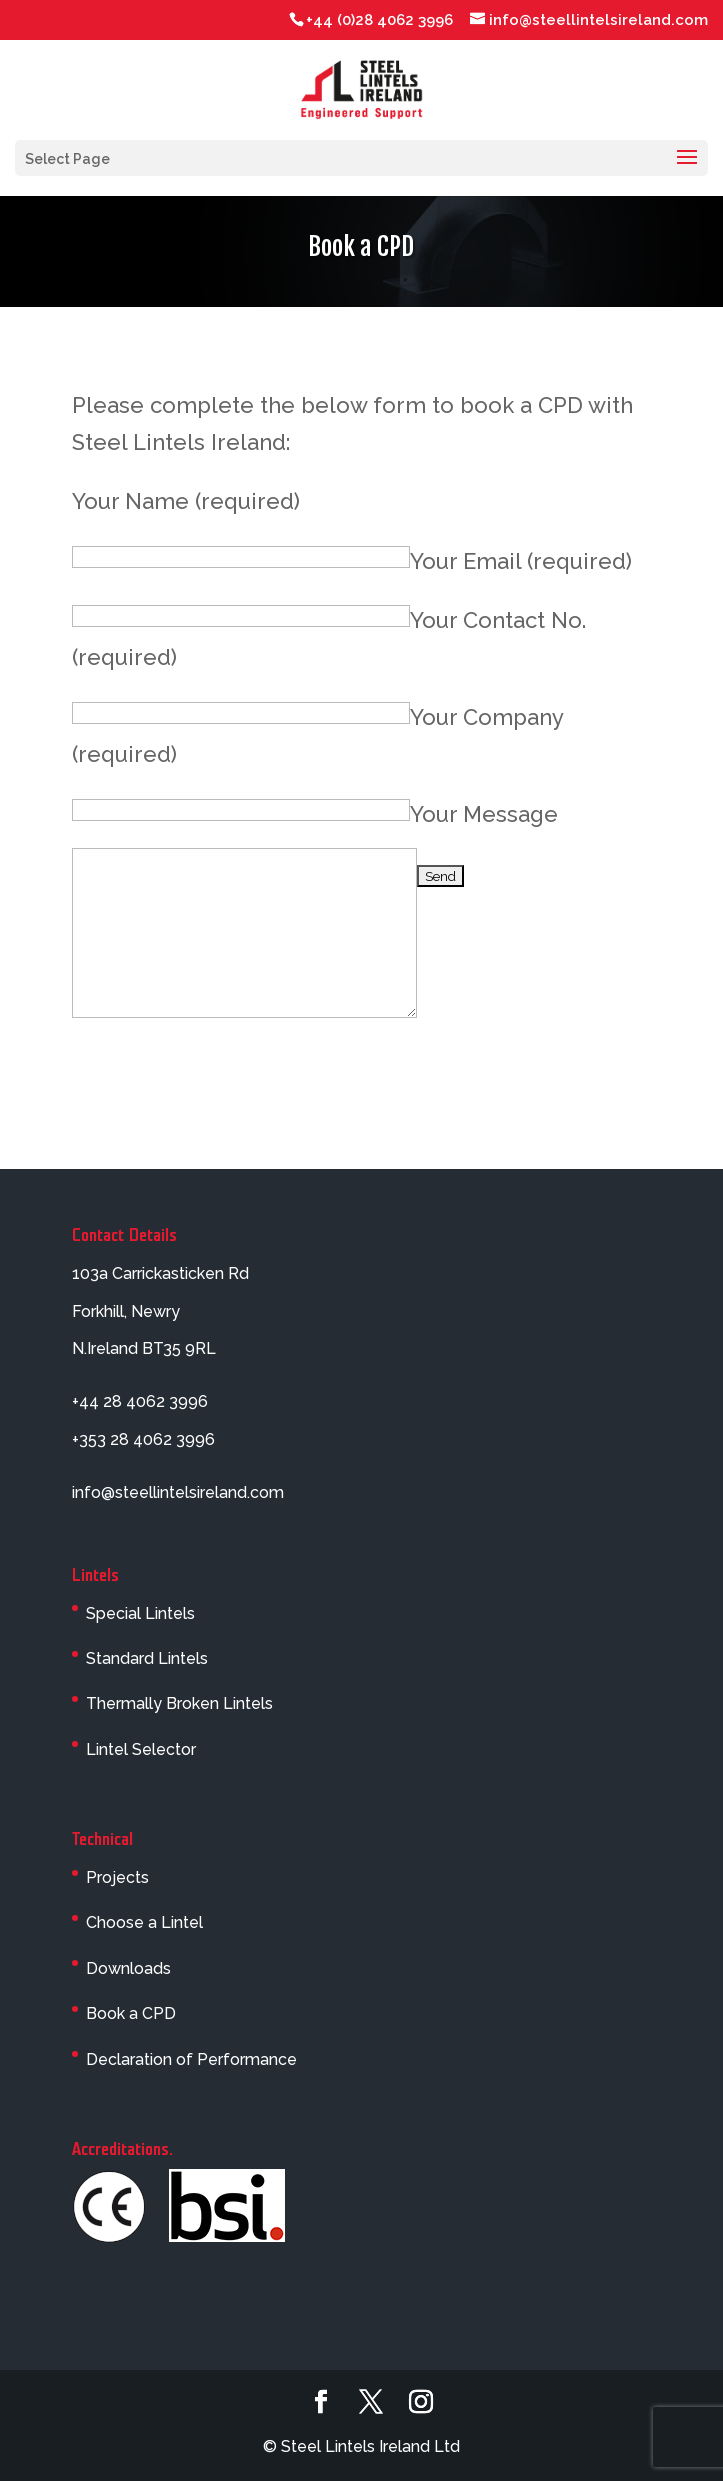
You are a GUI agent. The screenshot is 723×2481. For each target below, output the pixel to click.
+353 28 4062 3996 (143, 1439)
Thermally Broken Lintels (179, 1703)
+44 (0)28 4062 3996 (379, 20)
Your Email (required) (521, 561)
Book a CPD (131, 2013)
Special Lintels (140, 1613)
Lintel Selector (141, 1749)
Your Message (484, 814)
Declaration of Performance (191, 2059)
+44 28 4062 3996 (140, 1401)
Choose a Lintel (144, 1922)
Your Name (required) (186, 501)
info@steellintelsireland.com (178, 1492)
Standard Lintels (147, 1658)
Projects (117, 1877)
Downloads (128, 1968)
